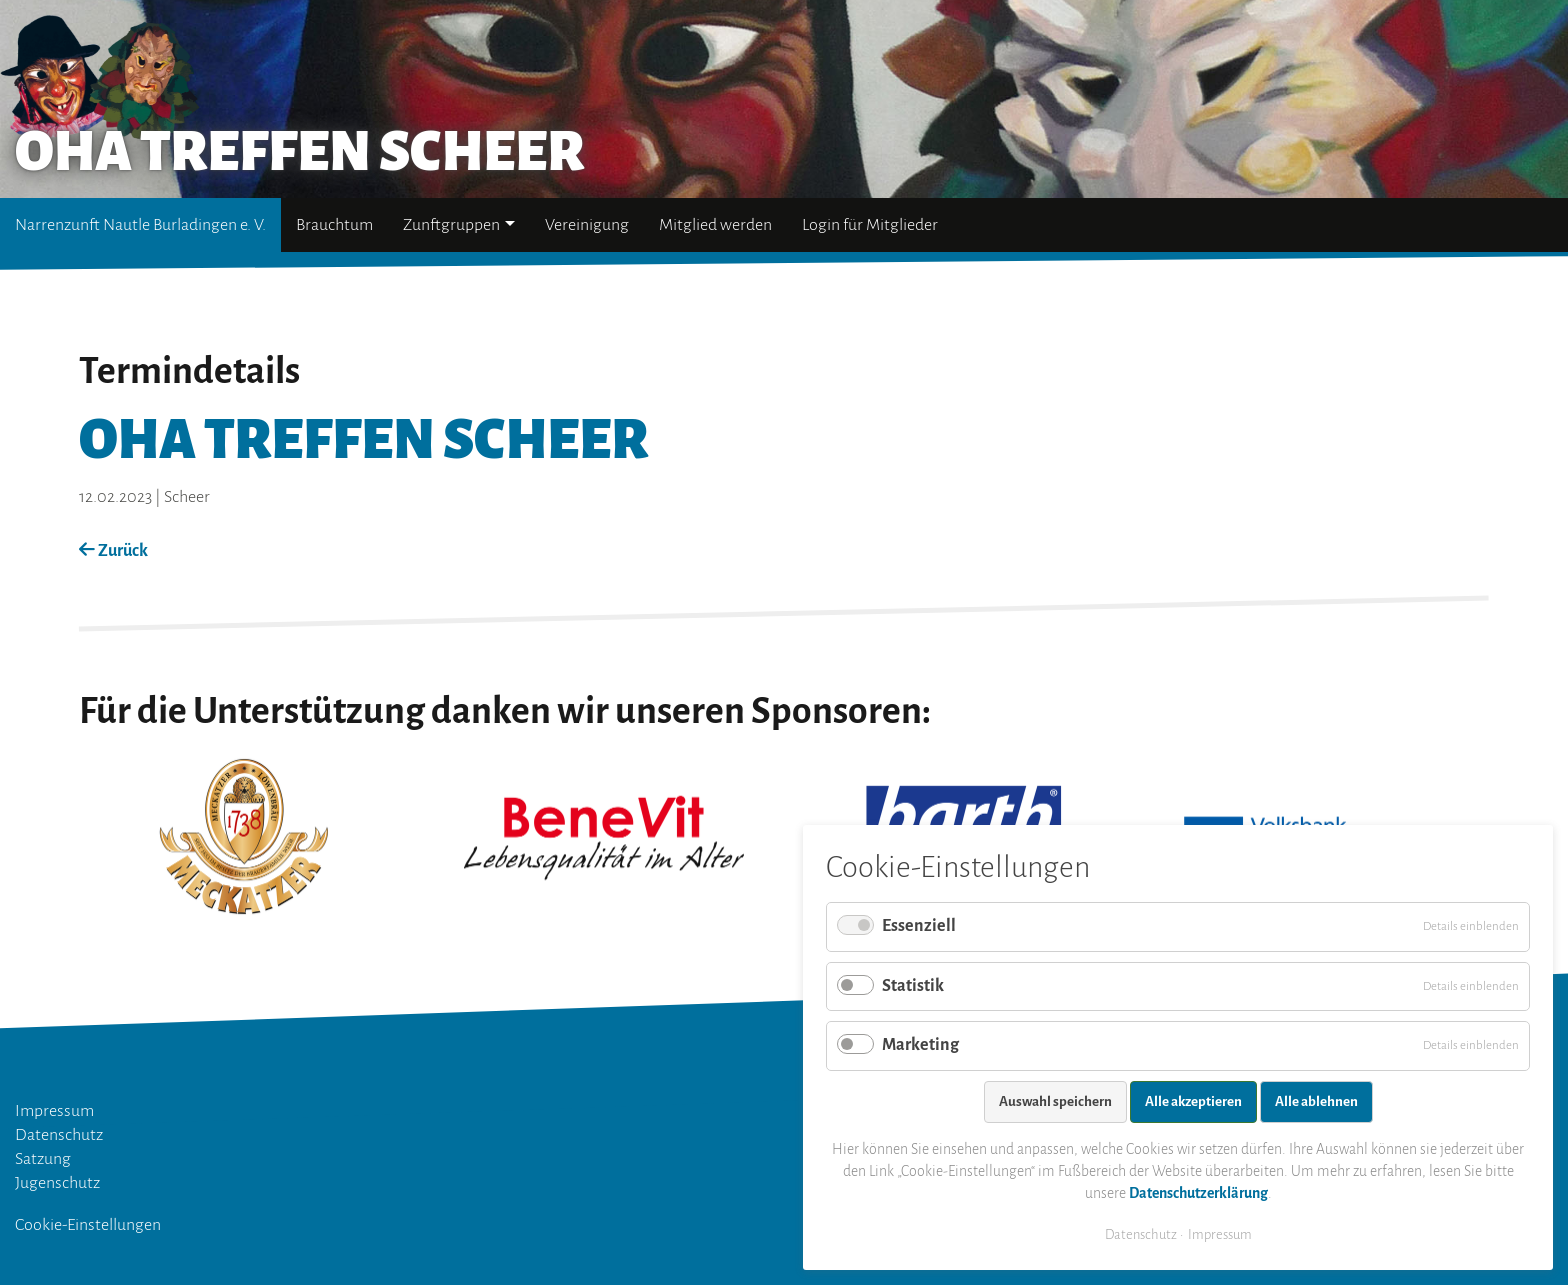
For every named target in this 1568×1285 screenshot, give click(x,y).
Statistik (913, 986)
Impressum (54, 1111)
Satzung (43, 1159)
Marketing (920, 1045)
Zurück (113, 551)
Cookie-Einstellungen (88, 1225)
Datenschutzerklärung (1198, 1193)
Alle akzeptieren (1193, 1101)
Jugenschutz (57, 1183)
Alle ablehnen (1316, 1101)
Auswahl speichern (1055, 1101)
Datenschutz (59, 1135)
